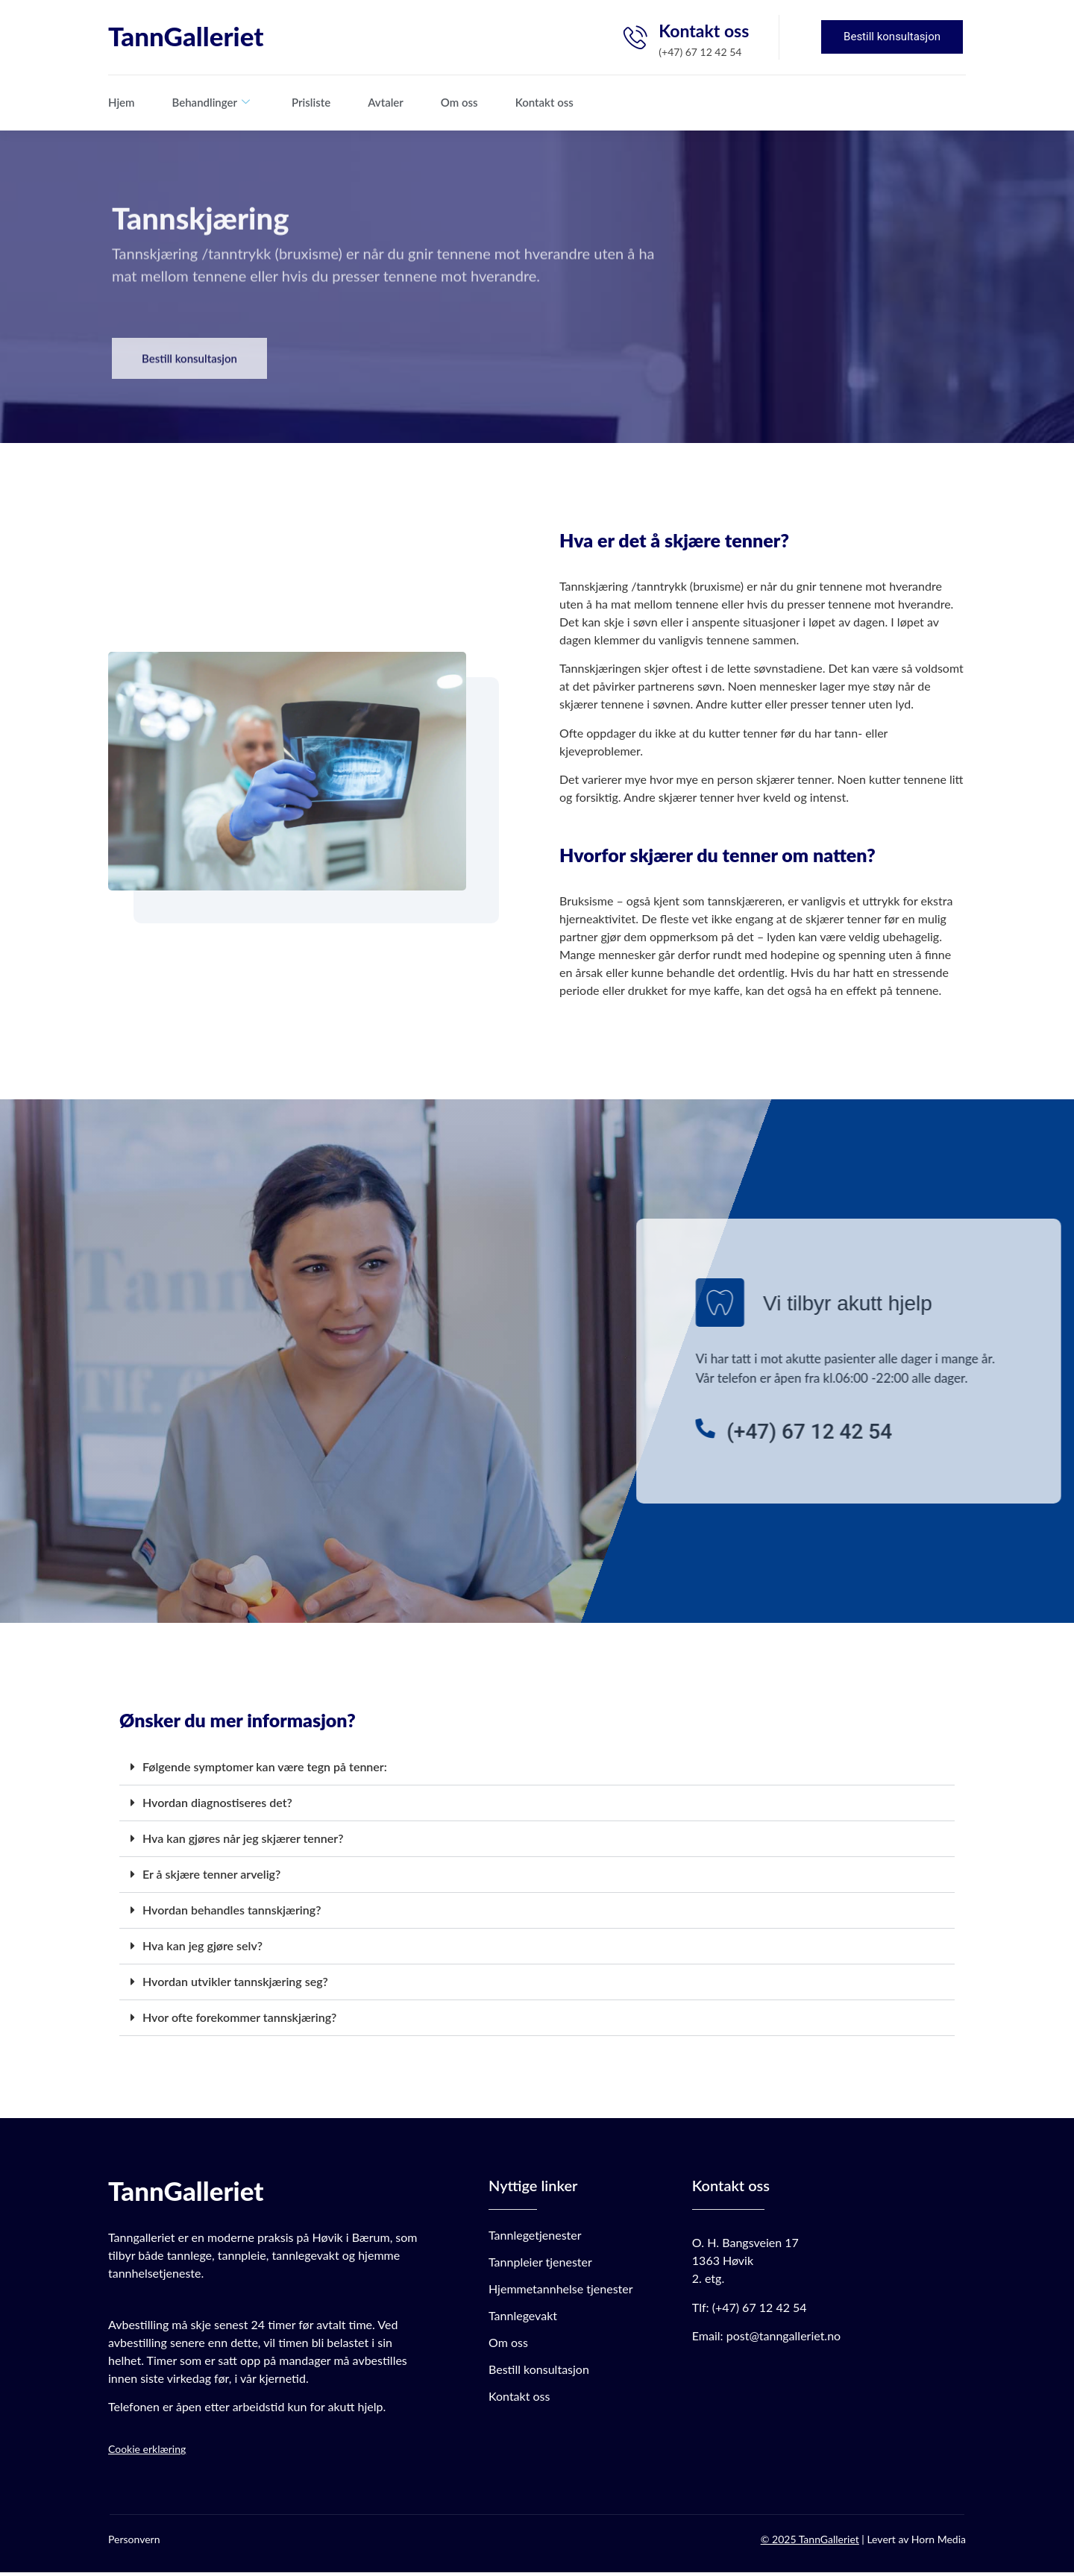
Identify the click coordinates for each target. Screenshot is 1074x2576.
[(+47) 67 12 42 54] (946, 1432)
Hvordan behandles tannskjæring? (231, 1913)
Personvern (134, 2542)
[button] (537, 1771)
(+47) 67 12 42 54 (759, 2310)
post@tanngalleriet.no (783, 2339)
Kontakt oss (544, 102)
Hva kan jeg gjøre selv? (202, 1949)
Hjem (121, 102)
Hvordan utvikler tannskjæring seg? (235, 1985)
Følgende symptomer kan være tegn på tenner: (264, 1770)
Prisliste (311, 102)
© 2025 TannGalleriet (810, 2542)
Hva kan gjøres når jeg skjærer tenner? (242, 1842)
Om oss (459, 102)
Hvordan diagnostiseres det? (217, 1806)
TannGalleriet (185, 35)
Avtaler (385, 102)
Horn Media (938, 2542)
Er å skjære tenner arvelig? (211, 1877)
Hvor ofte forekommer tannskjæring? (239, 2021)
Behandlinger (211, 102)
